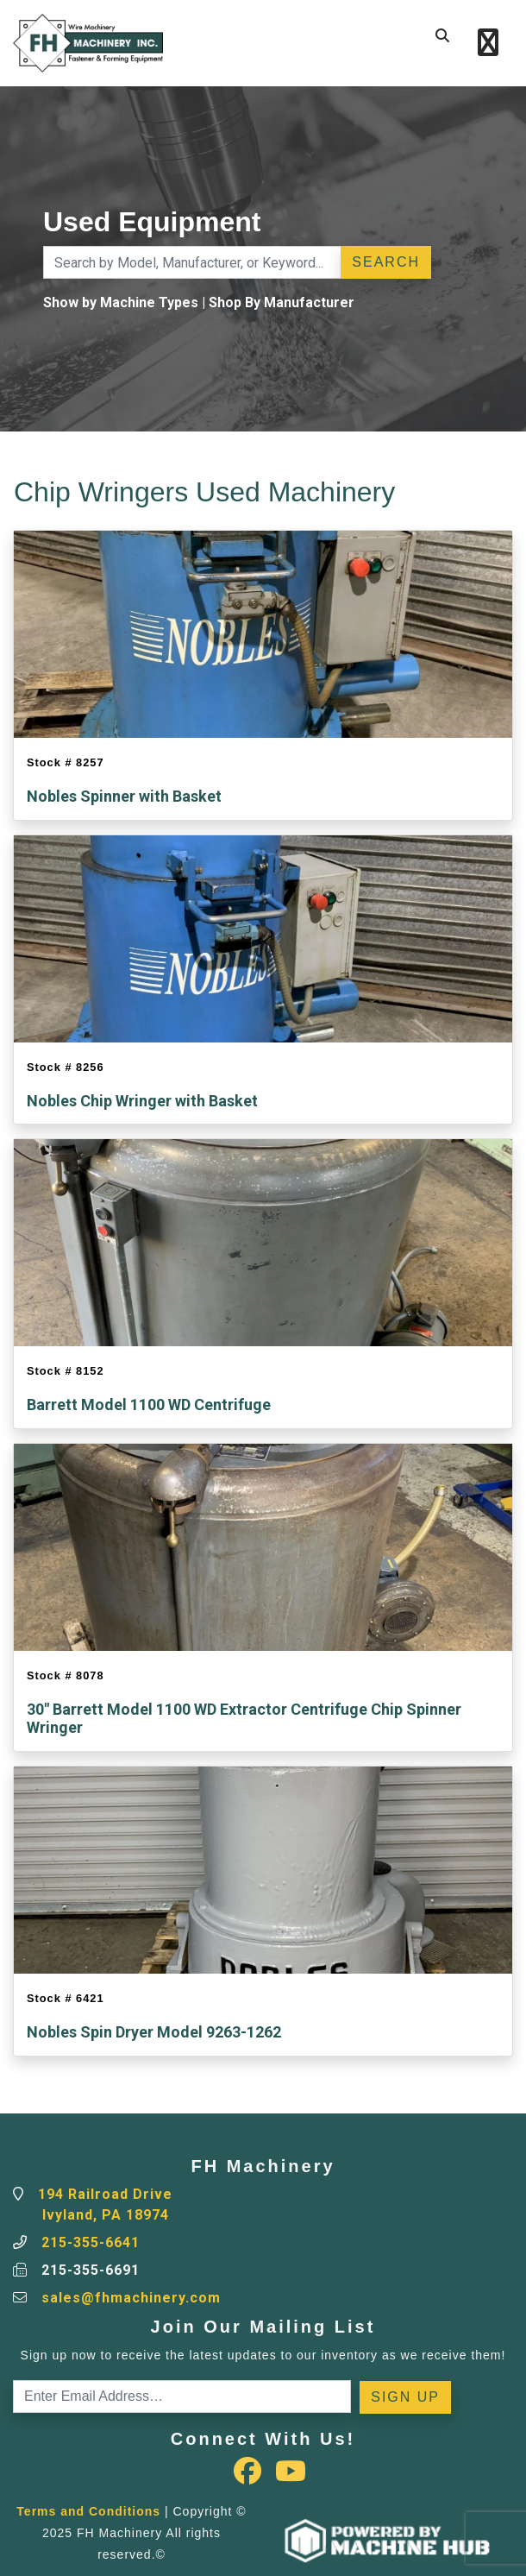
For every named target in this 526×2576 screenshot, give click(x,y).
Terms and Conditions (88, 2511)
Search (386, 262)
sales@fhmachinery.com (131, 2297)
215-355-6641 (90, 2242)
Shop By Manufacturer (281, 302)
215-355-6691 (90, 2270)
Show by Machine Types (120, 302)
